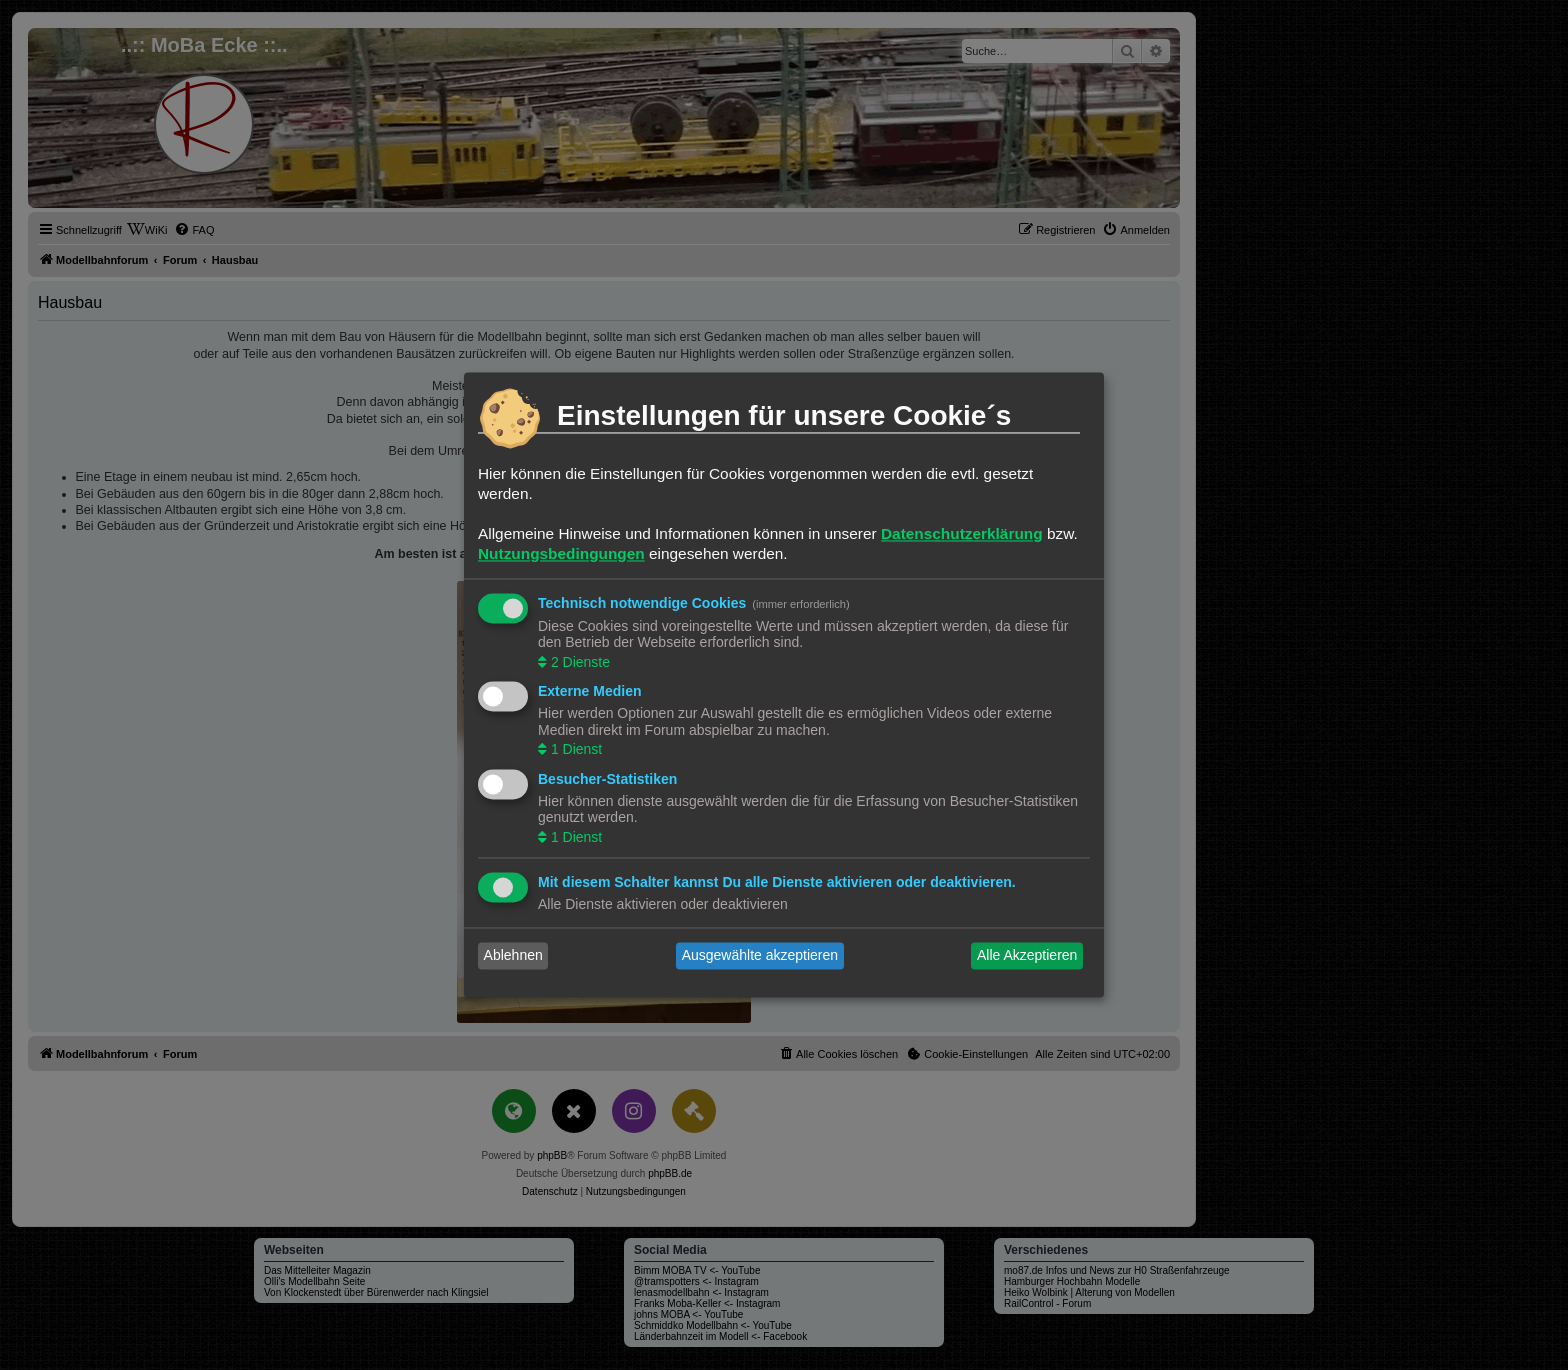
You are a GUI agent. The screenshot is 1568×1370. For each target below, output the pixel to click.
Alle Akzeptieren (1027, 956)
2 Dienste (578, 662)
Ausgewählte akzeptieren (760, 956)
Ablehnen (513, 956)
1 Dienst (574, 750)
